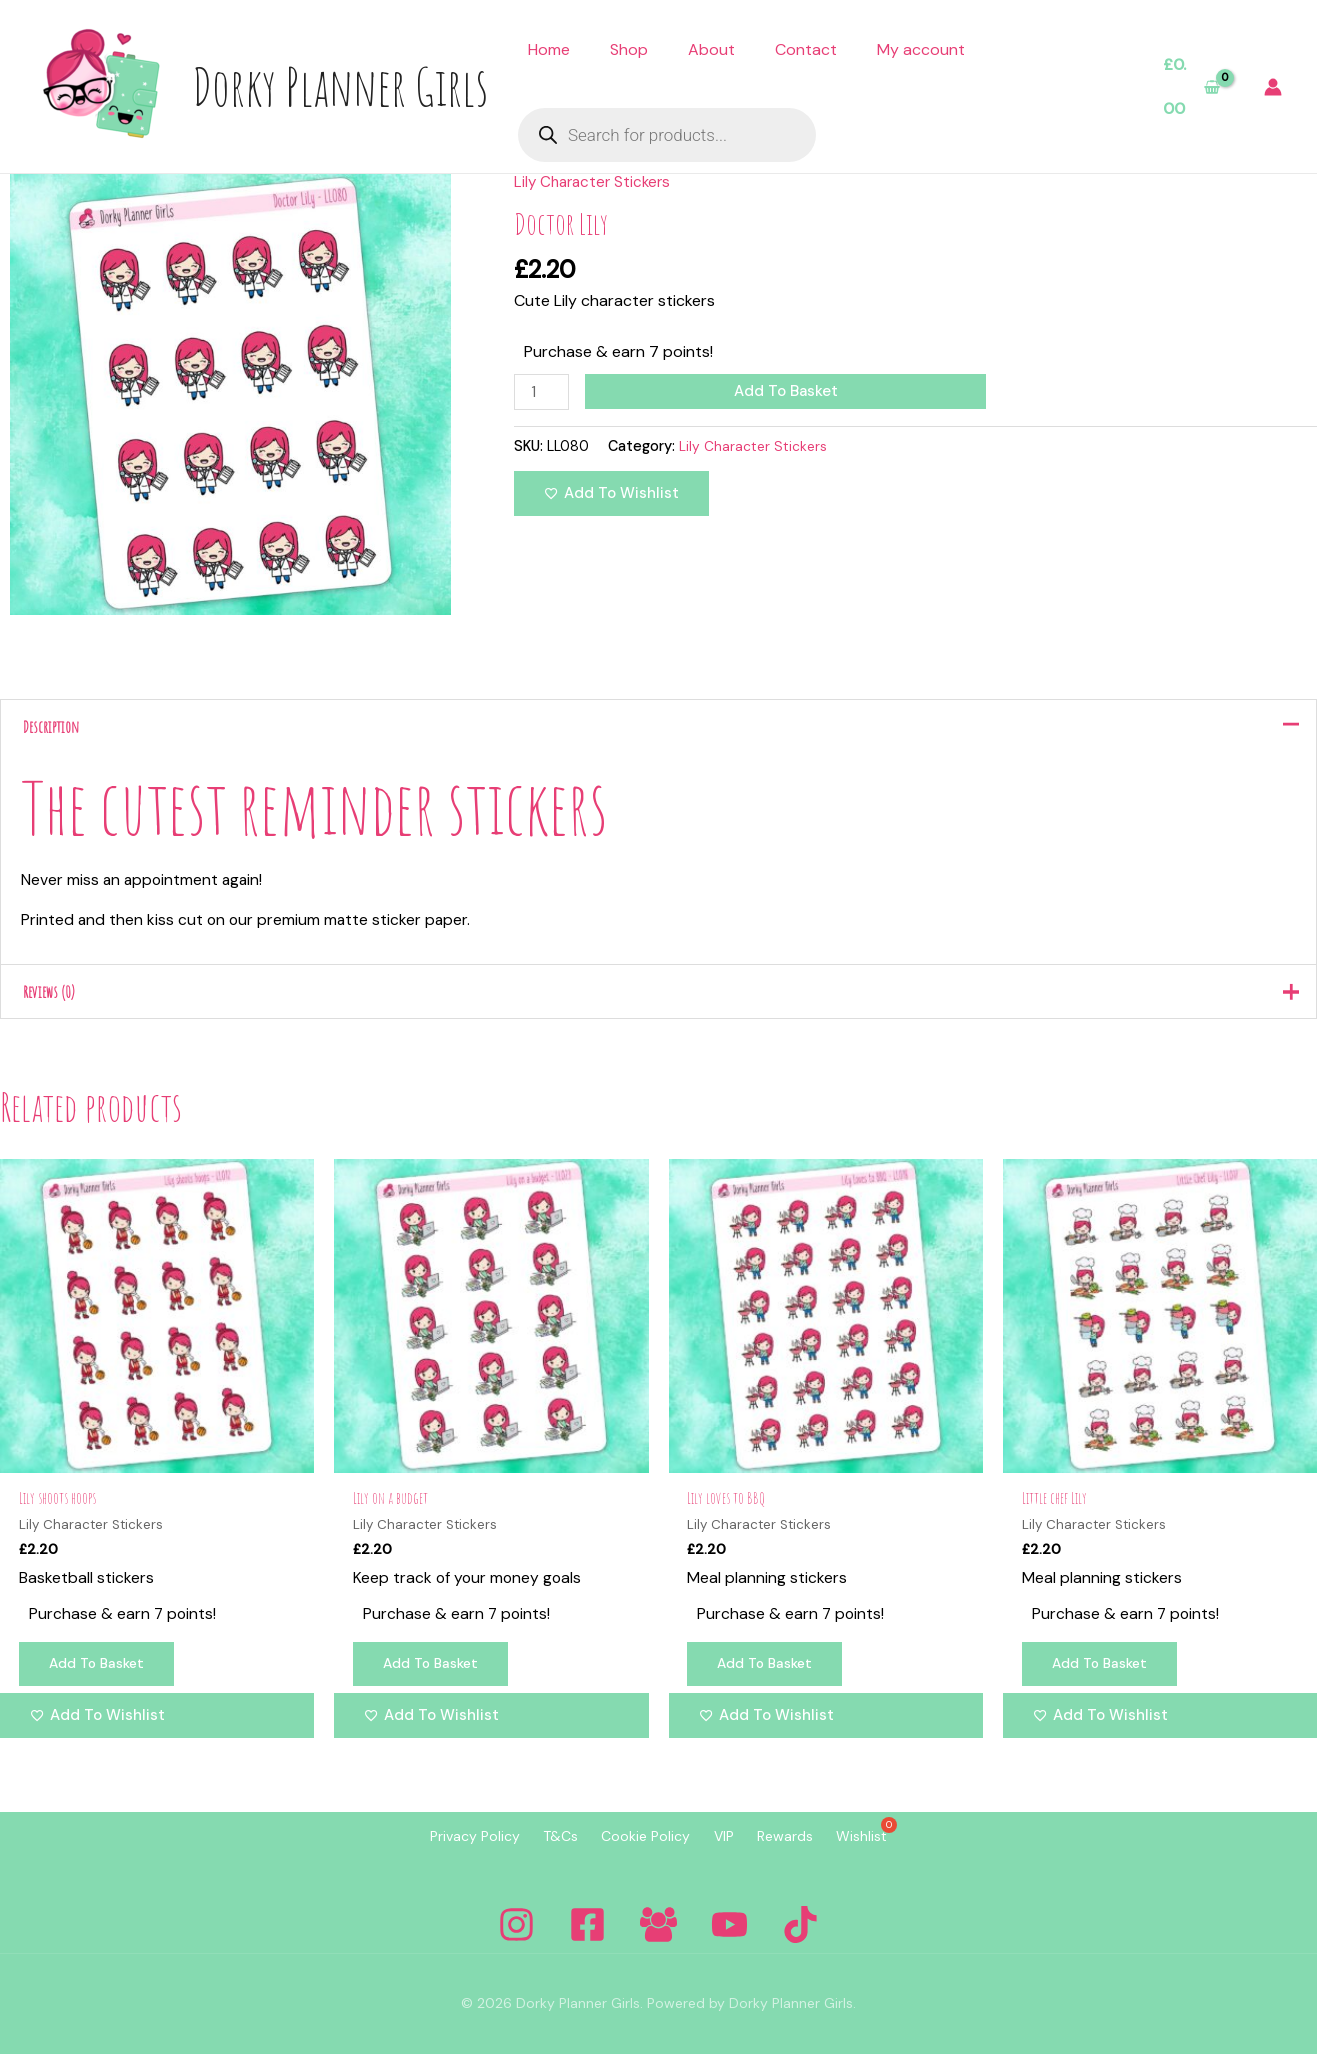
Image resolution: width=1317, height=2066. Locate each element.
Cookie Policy (637, 1849)
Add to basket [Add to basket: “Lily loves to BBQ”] (770, 1677)
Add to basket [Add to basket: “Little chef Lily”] (1104, 1677)
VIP (732, 1849)
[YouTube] (729, 1936)
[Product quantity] (543, 392)
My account (921, 49)
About (711, 49)
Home (549, 49)
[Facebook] (587, 1936)
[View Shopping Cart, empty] (1191, 86)
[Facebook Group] (658, 1936)
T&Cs (535, 1849)
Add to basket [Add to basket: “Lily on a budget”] (435, 1677)
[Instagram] (516, 1936)
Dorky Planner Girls (340, 86)
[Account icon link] (1273, 87)
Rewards (810, 1849)
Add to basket (789, 391)
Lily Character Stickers (596, 181)
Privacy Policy (433, 1849)
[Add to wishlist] (611, 494)
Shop (629, 49)
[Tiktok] (800, 1936)
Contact (806, 49)
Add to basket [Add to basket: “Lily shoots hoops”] (101, 1677)
